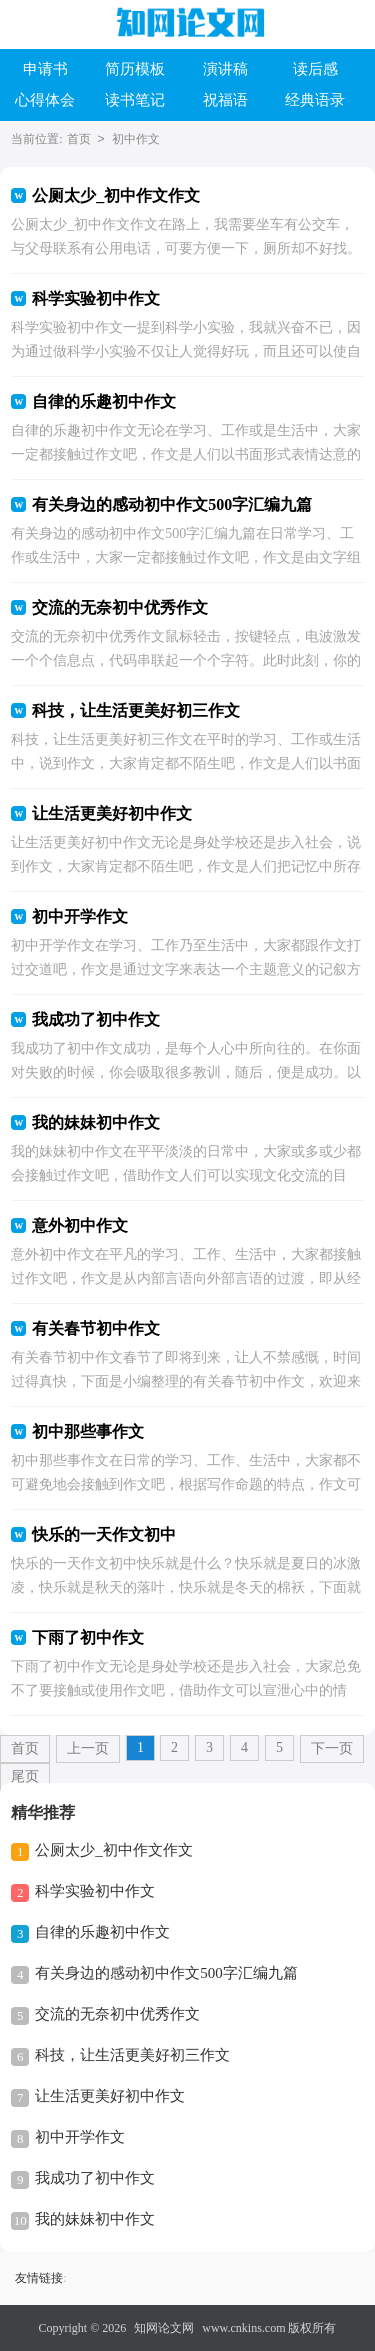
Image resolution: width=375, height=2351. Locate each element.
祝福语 (225, 100)
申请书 (45, 69)
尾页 (25, 1776)
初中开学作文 (80, 2137)
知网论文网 (164, 2328)
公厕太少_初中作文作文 (114, 1850)
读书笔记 (135, 100)
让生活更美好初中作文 (110, 2096)
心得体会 (45, 100)
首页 (79, 139)
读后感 (315, 69)
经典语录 (315, 100)
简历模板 (135, 69)
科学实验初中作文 (95, 1891)
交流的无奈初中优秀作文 (117, 2014)
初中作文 (136, 139)
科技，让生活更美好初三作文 (132, 2055)
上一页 (88, 1748)
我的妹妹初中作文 (95, 2219)
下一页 (332, 1748)
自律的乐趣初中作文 (102, 1932)
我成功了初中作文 (95, 2178)
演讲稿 (225, 69)
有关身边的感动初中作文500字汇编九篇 (166, 1973)
